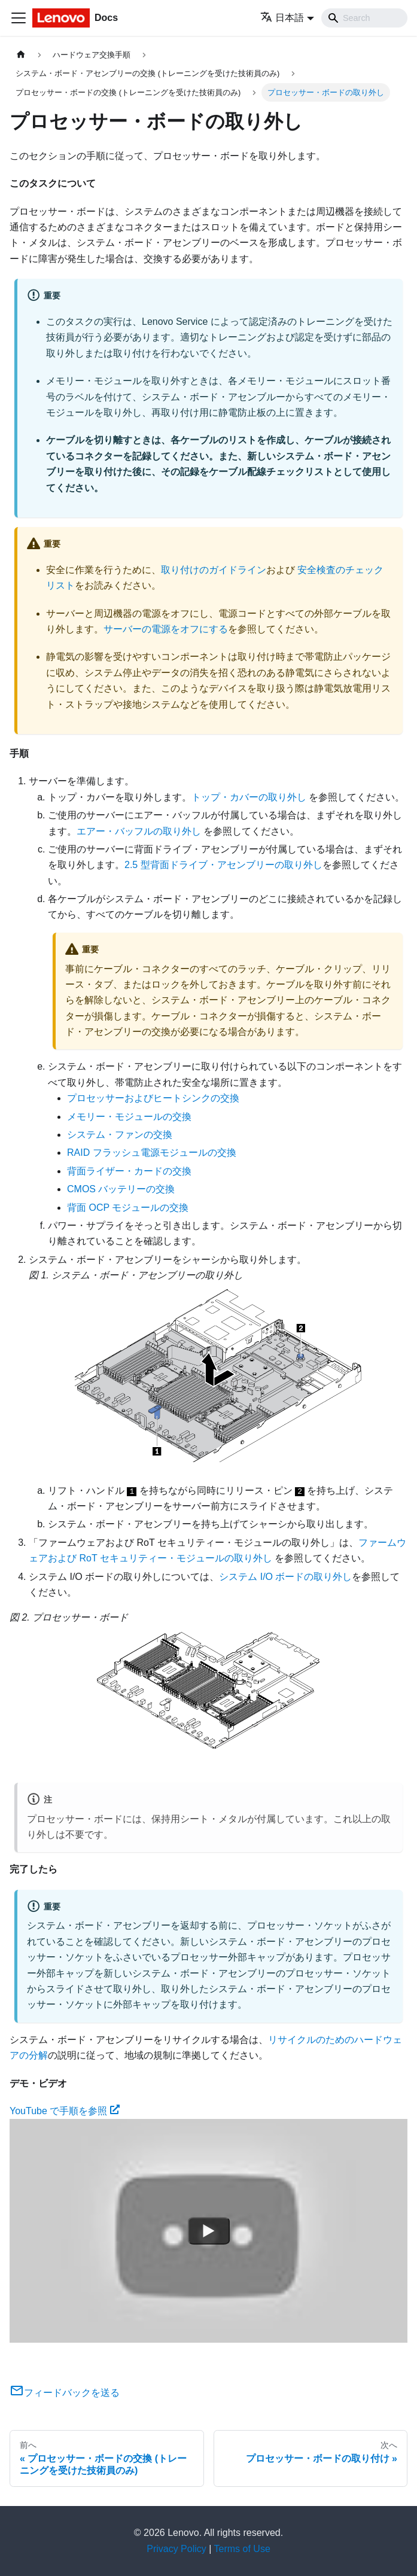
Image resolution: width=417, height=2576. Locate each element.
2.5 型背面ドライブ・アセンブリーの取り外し (223, 865)
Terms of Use (242, 2549)
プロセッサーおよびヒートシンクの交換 (153, 1098)
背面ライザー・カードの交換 (129, 1171)
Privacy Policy (176, 2549)
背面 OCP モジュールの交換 (127, 1207)
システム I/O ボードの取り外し (285, 1577)
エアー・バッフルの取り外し (139, 831)
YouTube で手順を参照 (65, 2111)
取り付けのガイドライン (213, 570)
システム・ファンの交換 (119, 1134)
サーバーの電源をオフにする (166, 629)
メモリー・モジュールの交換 (129, 1117)
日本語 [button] (282, 18)
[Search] (364, 18)
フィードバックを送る (65, 2393)
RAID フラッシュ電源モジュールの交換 (151, 1152)
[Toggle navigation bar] (19, 18)
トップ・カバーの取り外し (248, 797)
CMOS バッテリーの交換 (121, 1189)
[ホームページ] (21, 54)
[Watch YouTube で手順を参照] (209, 2231)
